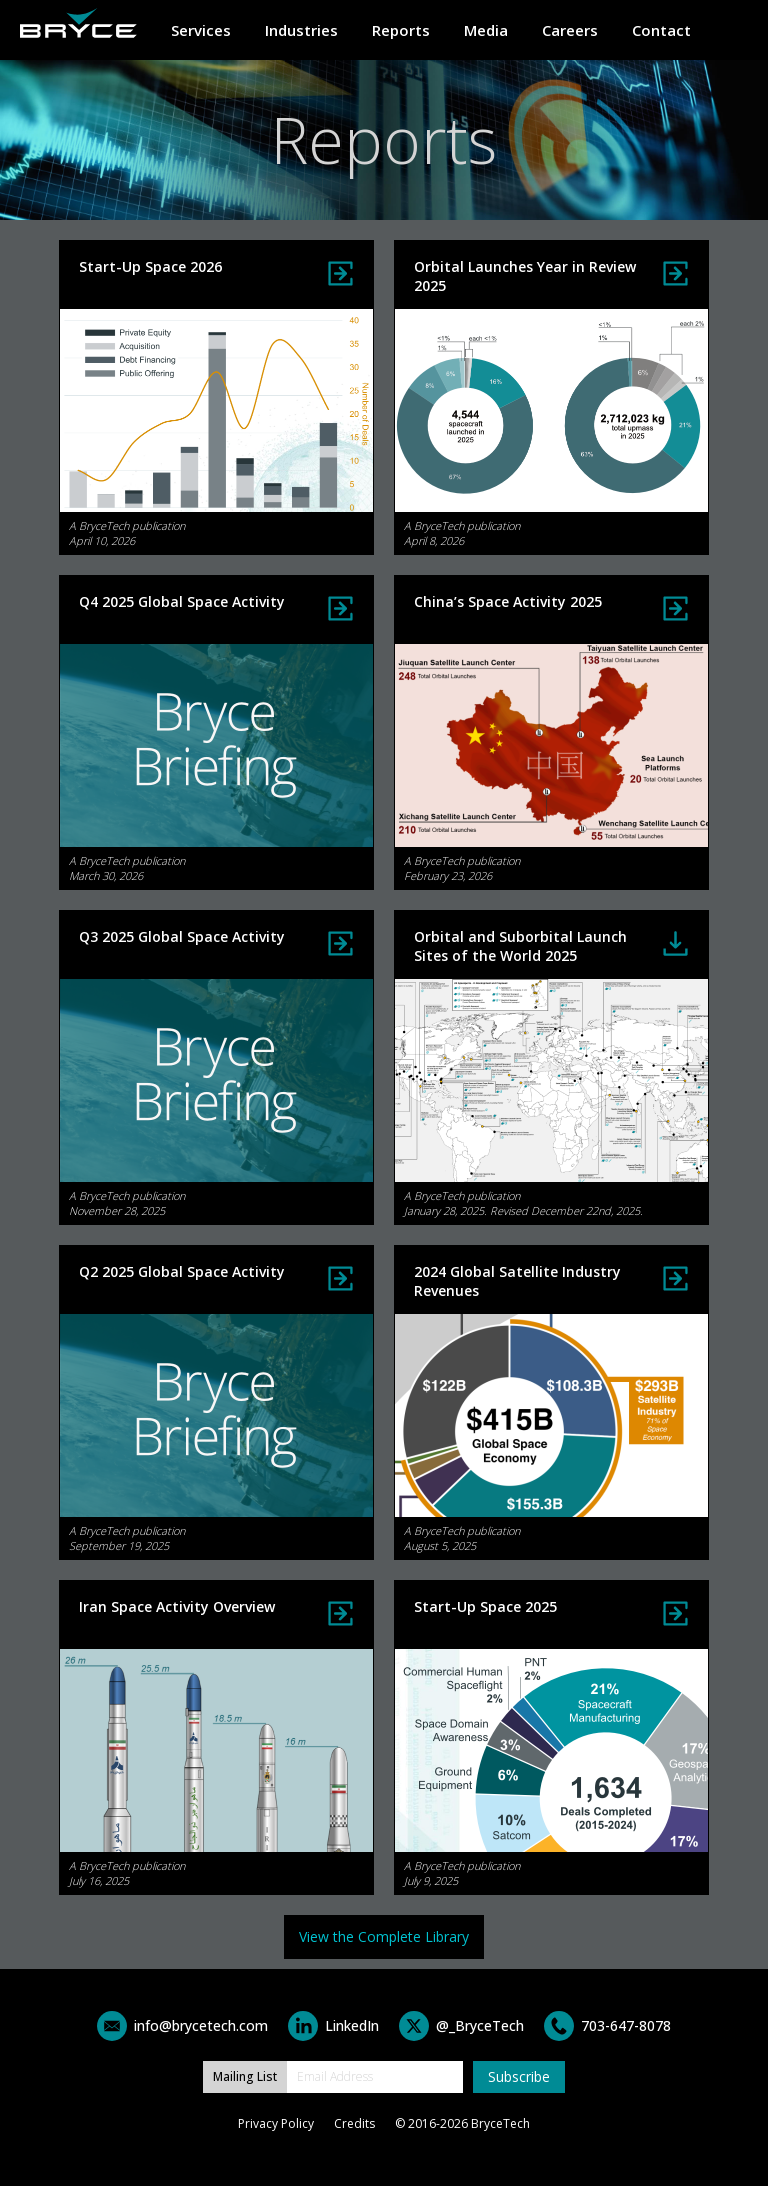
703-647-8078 (626, 2025)
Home (78, 23)
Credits (354, 2123)
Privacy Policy (276, 2123)
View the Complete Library (384, 1936)
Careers (570, 30)
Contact (661, 30)
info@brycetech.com (201, 2025)
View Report (340, 273)
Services (201, 30)
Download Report (675, 943)
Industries (301, 30)
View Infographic (340, 608)
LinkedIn (352, 2025)
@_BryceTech (480, 2025)
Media (486, 30)
